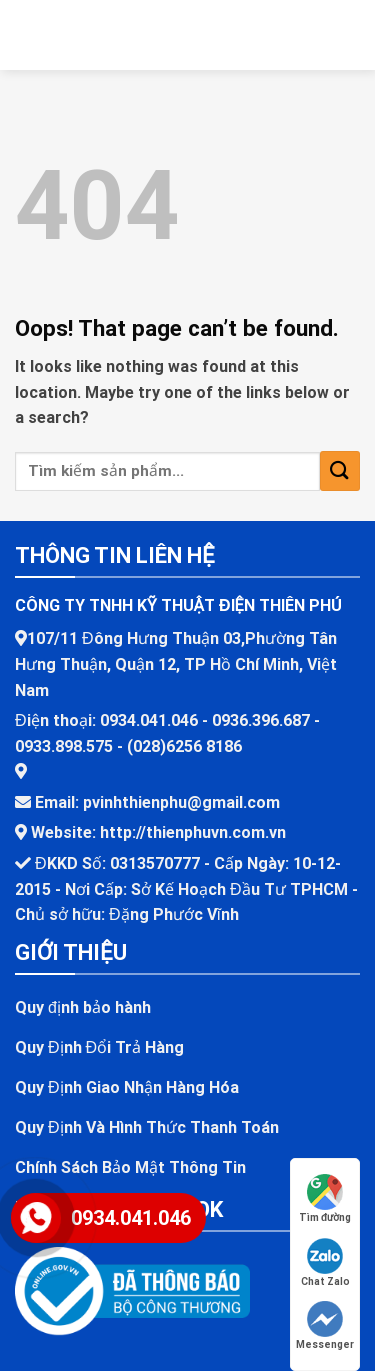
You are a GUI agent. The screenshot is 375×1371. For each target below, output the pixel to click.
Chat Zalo (325, 1262)
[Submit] (340, 470)
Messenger (325, 1325)
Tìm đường (325, 1198)
